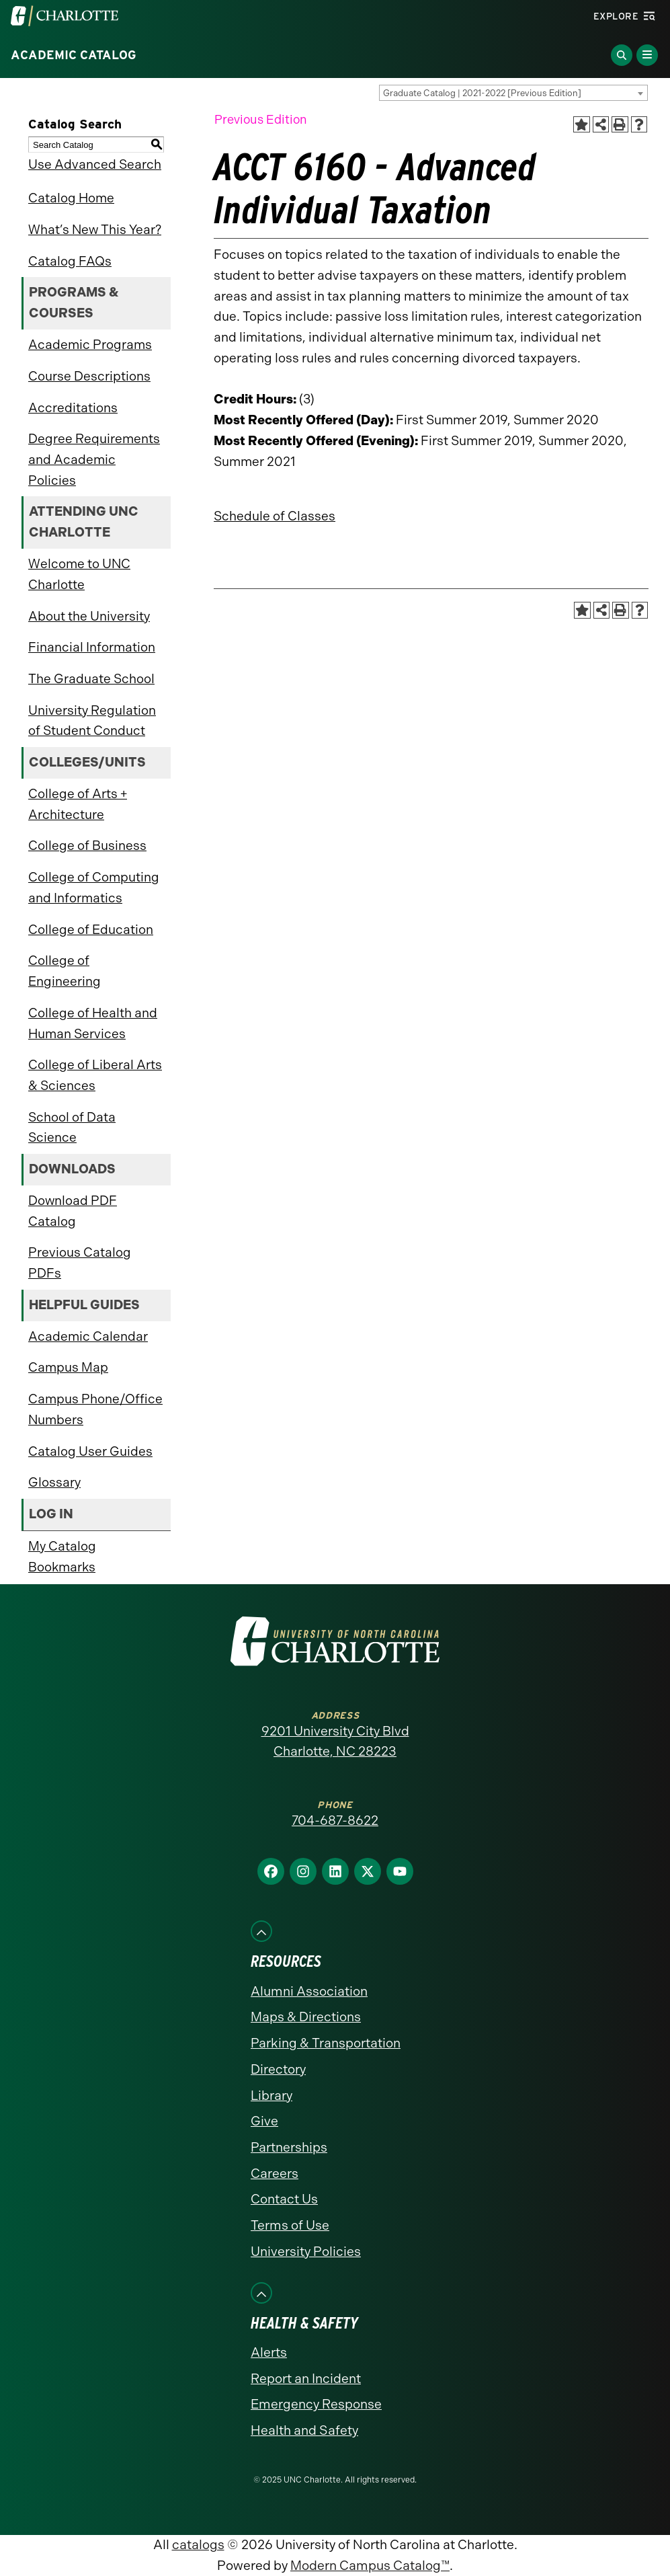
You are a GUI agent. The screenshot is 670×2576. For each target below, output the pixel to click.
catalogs (198, 2544)
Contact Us (284, 2199)
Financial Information (91, 647)
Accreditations (73, 408)
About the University (89, 616)
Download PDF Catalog (72, 1211)
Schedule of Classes (274, 516)
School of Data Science (72, 1127)
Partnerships (289, 2147)
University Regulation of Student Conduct (92, 721)
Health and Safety (304, 2430)
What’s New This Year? (94, 229)
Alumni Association (309, 1991)
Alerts (269, 2352)
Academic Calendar (88, 1336)
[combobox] (513, 93)
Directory (278, 2069)
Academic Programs (90, 344)
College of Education (90, 929)
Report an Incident (306, 2378)
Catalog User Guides (90, 1451)
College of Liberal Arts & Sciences (95, 1075)
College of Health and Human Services (92, 1023)
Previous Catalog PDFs (79, 1263)
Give (264, 2121)
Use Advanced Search (94, 164)
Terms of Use (290, 2225)
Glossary (54, 1482)
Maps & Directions (306, 2017)
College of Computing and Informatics (93, 887)
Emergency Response (316, 2404)
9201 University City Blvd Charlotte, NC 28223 (335, 1741)
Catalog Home (71, 198)
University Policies (306, 2251)
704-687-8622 (335, 1820)
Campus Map (68, 1367)
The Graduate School (91, 679)
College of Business (87, 845)
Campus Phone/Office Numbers (95, 1409)
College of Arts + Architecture (77, 804)
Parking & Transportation (326, 2043)
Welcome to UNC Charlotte (79, 574)
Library (271, 2095)
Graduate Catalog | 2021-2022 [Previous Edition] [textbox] (482, 93)
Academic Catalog (73, 55)
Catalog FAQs (70, 261)
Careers (274, 2173)
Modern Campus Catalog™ (370, 2565)
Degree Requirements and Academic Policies (94, 459)
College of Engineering (64, 971)
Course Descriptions (89, 376)
